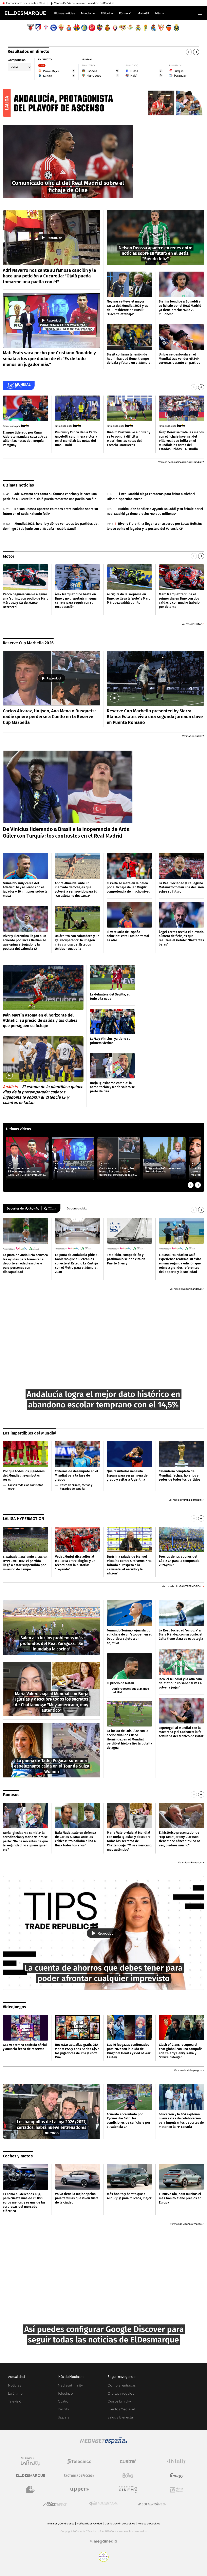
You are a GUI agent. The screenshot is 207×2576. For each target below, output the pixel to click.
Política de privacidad (89, 2523)
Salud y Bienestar (121, 2417)
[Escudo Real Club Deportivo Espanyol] (68, 27)
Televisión (15, 2401)
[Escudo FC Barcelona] (76, 27)
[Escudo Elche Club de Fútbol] (61, 27)
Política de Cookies (149, 2523)
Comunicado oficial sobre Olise (25, 3)
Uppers (63, 2417)
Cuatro (63, 2401)
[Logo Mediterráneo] (152, 2503)
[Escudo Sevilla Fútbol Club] (161, 27)
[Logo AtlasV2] (55, 2504)
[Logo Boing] (128, 2475)
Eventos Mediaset (121, 2409)
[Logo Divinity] (176, 2461)
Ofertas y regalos (121, 2393)
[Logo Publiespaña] (103, 2504)
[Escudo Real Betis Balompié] (130, 27)
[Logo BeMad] (30, 2490)
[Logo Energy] (177, 2475)
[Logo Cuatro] (128, 2461)
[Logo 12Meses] (176, 2489)
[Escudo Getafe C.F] (84, 27)
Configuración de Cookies (120, 2523)
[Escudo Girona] (92, 27)
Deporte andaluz (77, 1208)
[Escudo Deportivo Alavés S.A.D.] (53, 27)
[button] (51, 238)
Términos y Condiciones (60, 2523)
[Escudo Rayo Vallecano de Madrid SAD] (122, 27)
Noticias (14, 2385)
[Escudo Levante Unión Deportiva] (99, 27)
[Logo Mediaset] (103, 2443)
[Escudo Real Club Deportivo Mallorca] (107, 27)
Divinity (63, 2409)
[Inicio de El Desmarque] (25, 13)
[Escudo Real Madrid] (138, 27)
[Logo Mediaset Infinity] (30, 2461)
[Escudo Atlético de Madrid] (38, 27)
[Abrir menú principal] (200, 13)
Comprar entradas (122, 2385)
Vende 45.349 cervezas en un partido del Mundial (84, 3)
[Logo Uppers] (79, 2490)
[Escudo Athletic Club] (30, 27)
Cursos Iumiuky (119, 2401)
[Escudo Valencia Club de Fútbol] (168, 27)
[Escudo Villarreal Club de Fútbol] (176, 27)
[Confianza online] (104, 2560)
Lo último (15, 2393)
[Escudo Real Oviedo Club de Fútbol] (145, 27)
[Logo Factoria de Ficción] (79, 2475)
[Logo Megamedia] (105, 2541)
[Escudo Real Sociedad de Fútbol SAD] (153, 27)
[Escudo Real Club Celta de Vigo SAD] (45, 27)
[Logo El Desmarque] (30, 2475)
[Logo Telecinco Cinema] (128, 2489)
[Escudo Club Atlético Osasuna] (115, 27)
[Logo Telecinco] (79, 2461)
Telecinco (65, 2393)
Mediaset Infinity (70, 2385)
